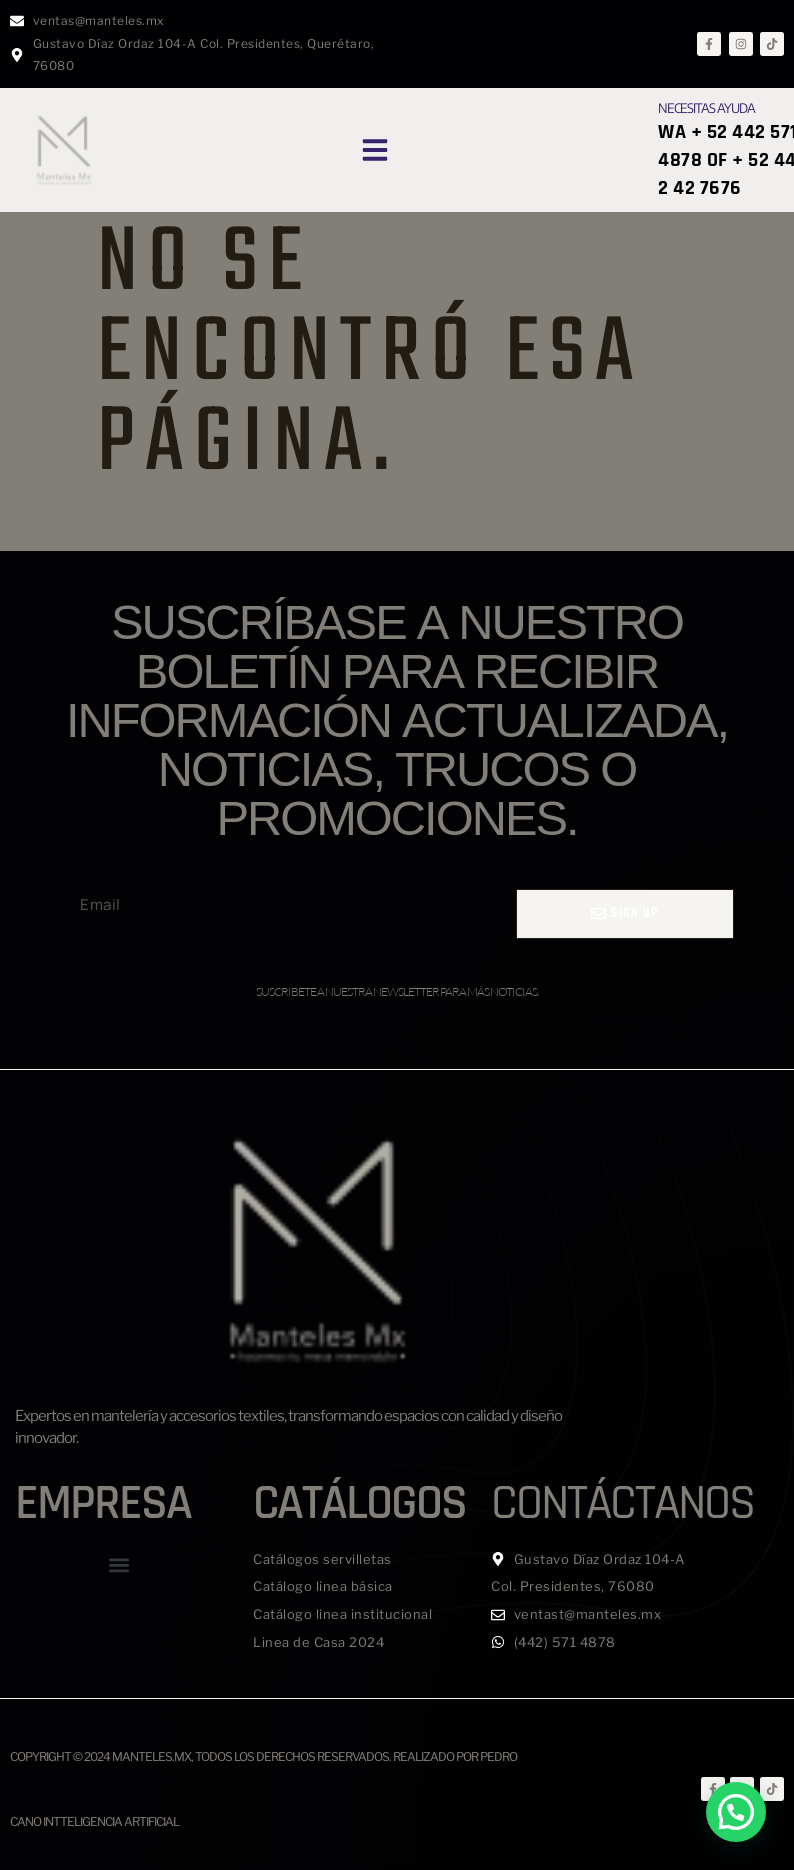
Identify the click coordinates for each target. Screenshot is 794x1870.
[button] (375, 150)
